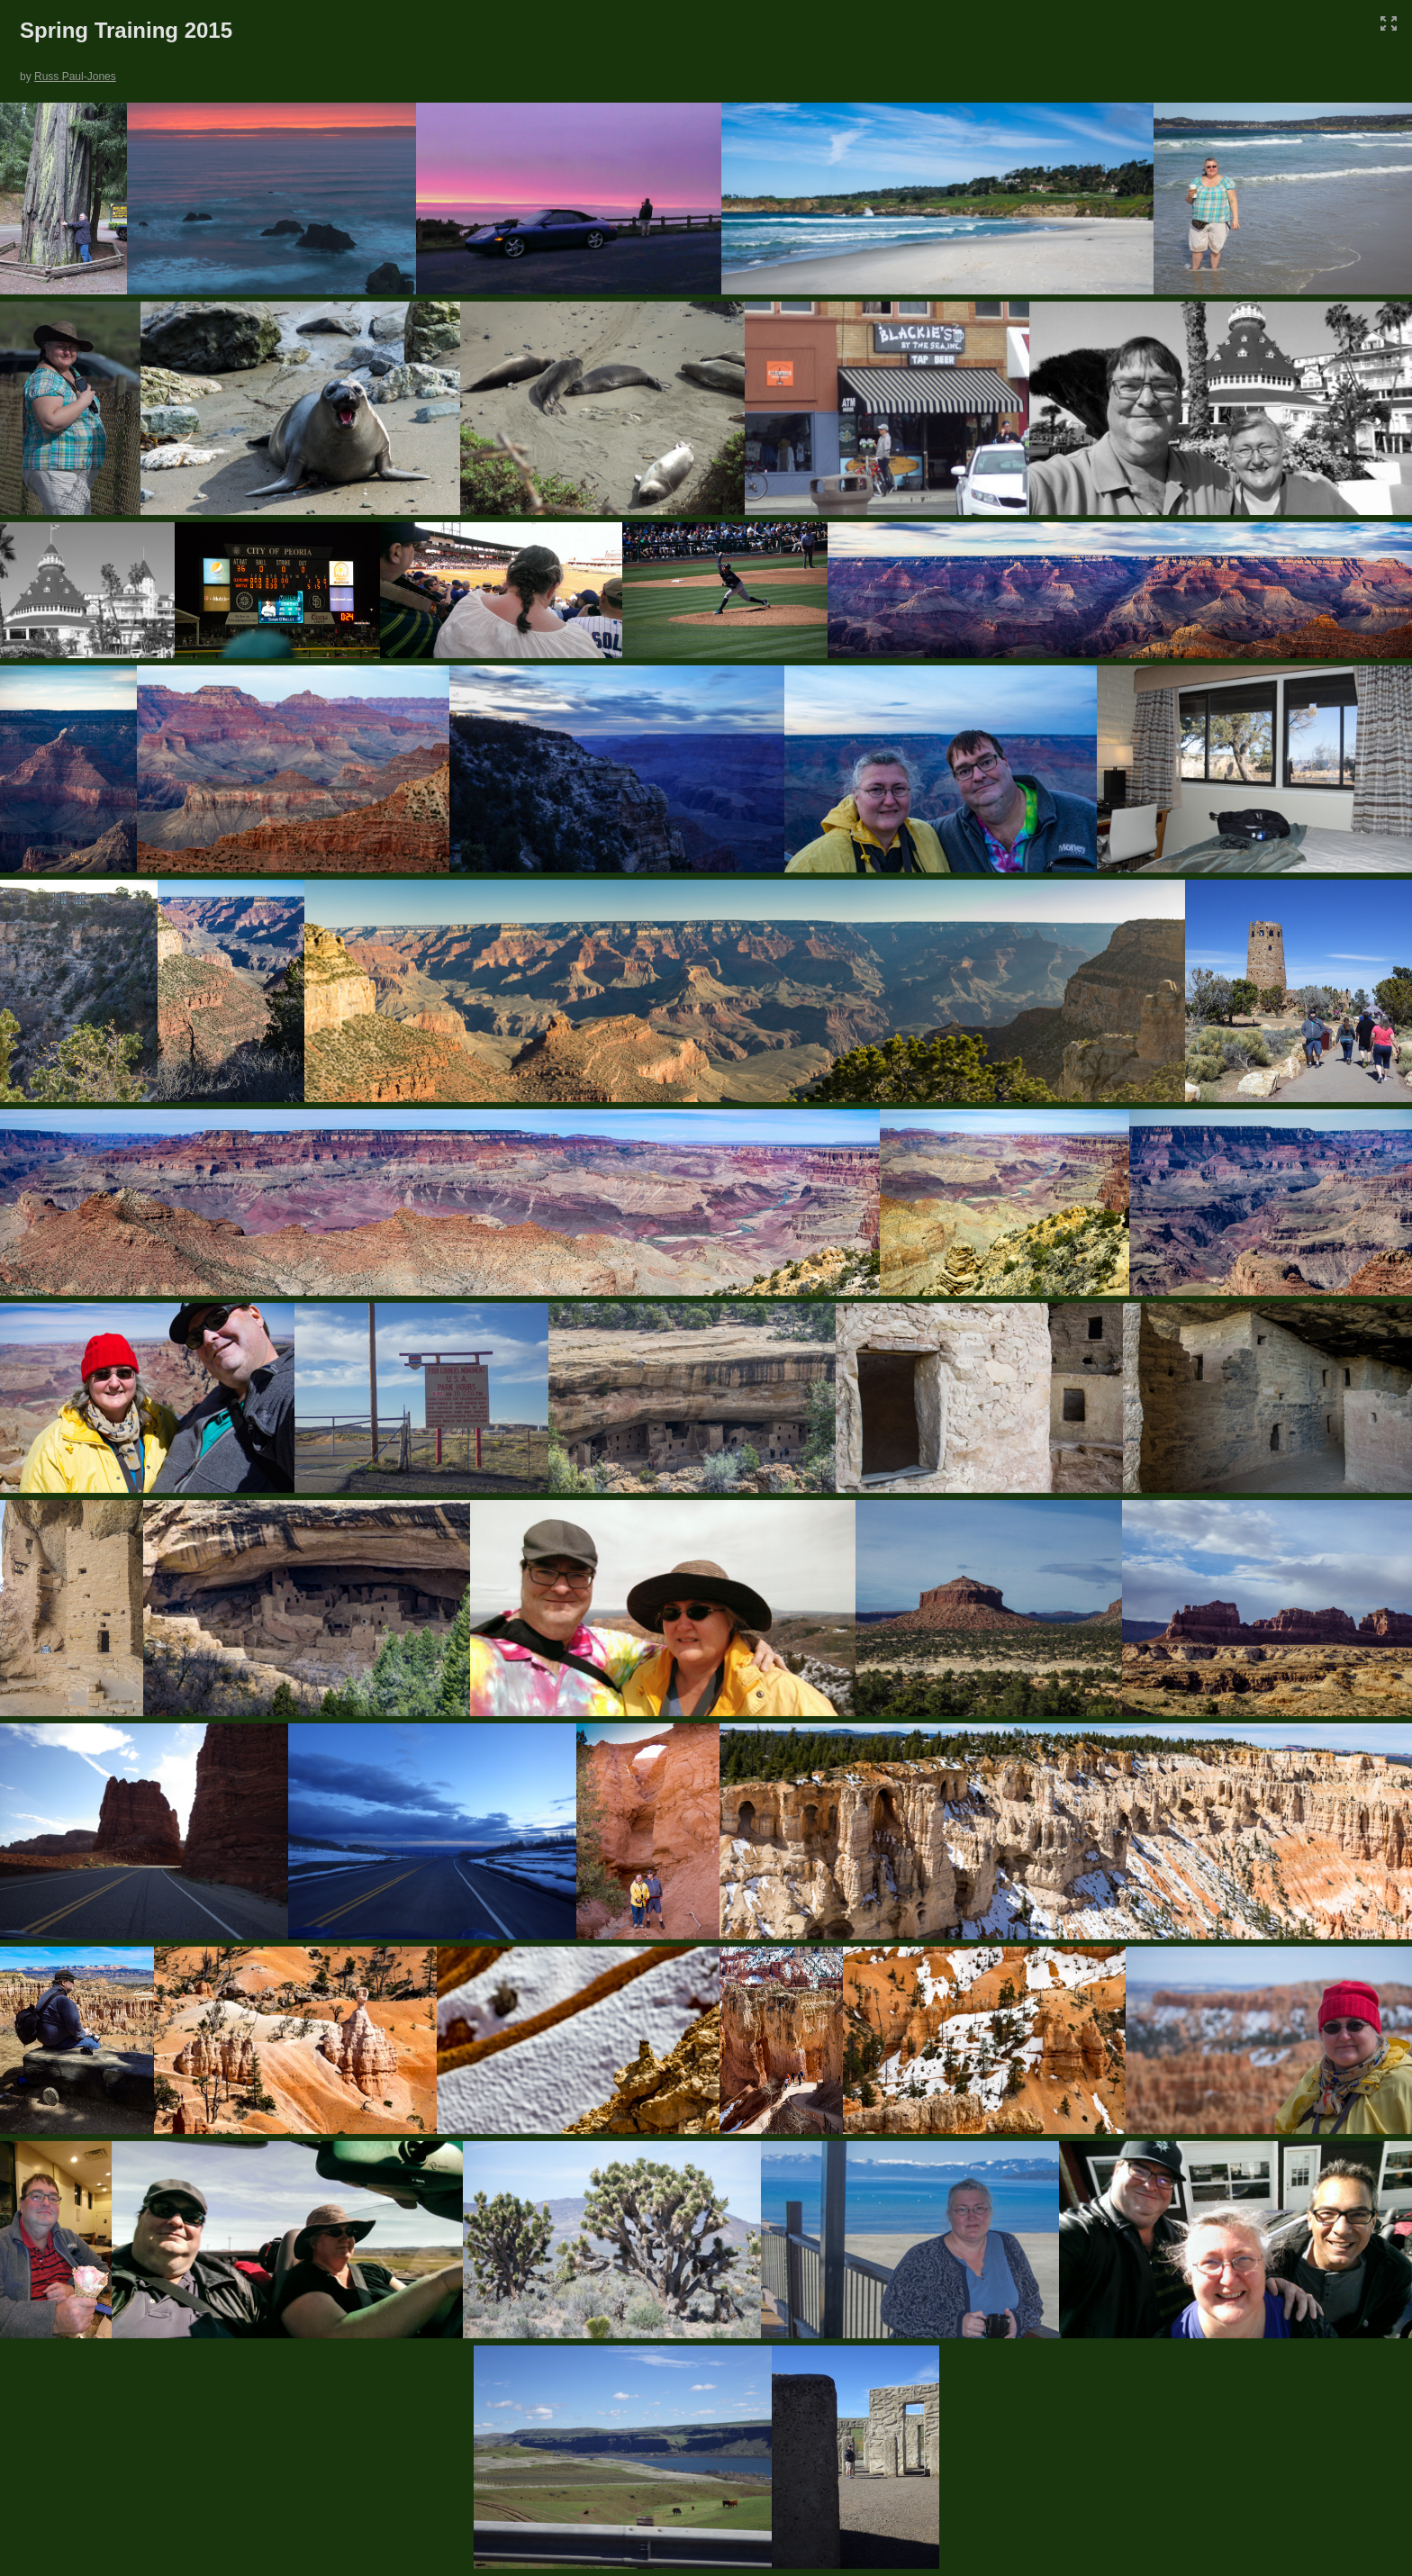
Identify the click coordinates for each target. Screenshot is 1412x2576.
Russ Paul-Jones (75, 76)
